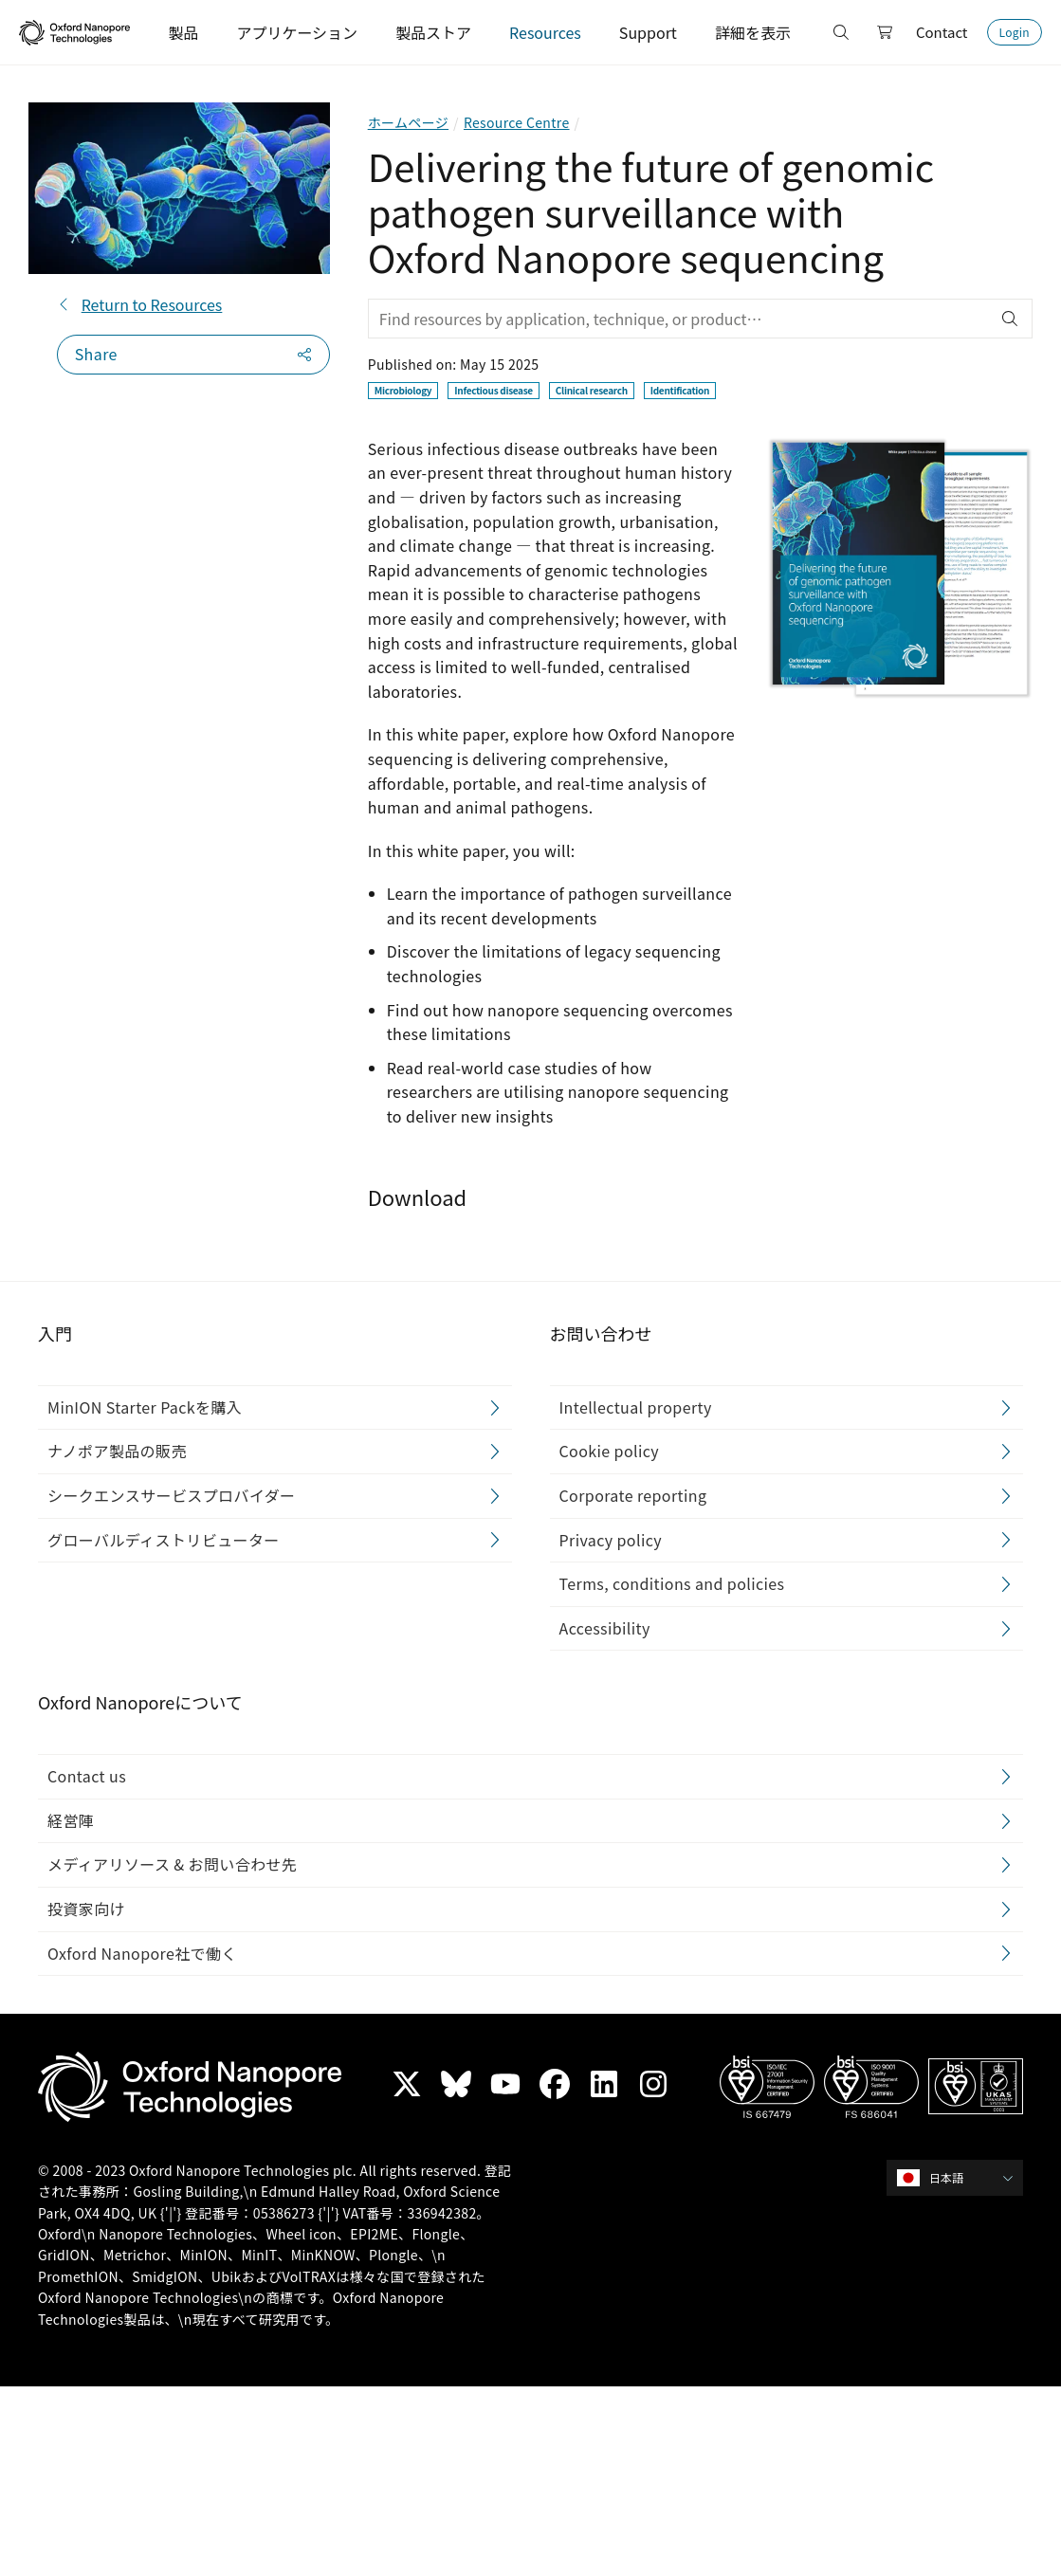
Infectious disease (493, 390)
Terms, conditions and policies (672, 1584)
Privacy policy (611, 1539)
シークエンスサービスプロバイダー (171, 1495)
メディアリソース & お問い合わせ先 (172, 1865)
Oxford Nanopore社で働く (142, 1953)
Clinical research (592, 390)
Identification (679, 390)
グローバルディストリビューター (163, 1539)
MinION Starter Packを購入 (144, 1407)
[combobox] (961, 2178)
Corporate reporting (633, 1495)
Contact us (86, 1776)
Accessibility (604, 1628)
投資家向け (86, 1908)
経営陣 (70, 1820)
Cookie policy (609, 1451)
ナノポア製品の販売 (117, 1451)
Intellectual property (635, 1407)
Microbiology (403, 390)
